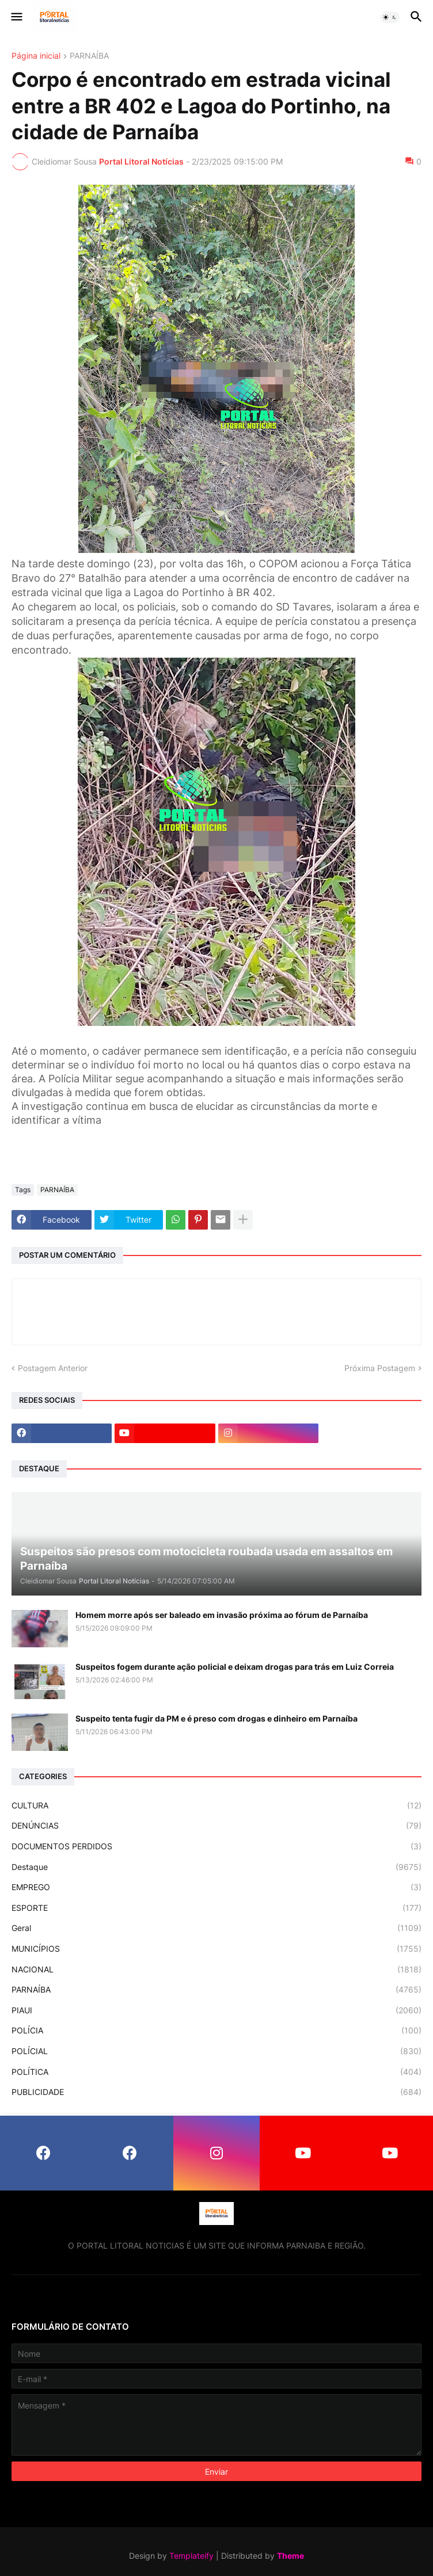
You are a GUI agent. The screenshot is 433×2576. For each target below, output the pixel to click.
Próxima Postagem (379, 1368)
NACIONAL (216, 1969)
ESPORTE (216, 1908)
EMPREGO (216, 1887)
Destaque (216, 1867)
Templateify (191, 2555)
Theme (290, 2555)
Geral (216, 1928)
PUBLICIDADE (216, 2092)
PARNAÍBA (89, 56)
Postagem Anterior (53, 1368)
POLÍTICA (216, 2072)
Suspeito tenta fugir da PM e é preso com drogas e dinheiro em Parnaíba (216, 1718)
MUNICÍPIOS (216, 1949)
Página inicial (36, 56)
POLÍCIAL (216, 2051)
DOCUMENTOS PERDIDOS (216, 1846)
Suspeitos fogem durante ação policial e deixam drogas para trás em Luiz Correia (234, 1666)
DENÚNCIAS (216, 1825)
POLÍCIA (216, 2030)
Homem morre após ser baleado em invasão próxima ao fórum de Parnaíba (221, 1615)
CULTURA (216, 1805)
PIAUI (216, 2010)
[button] (16, 17)
